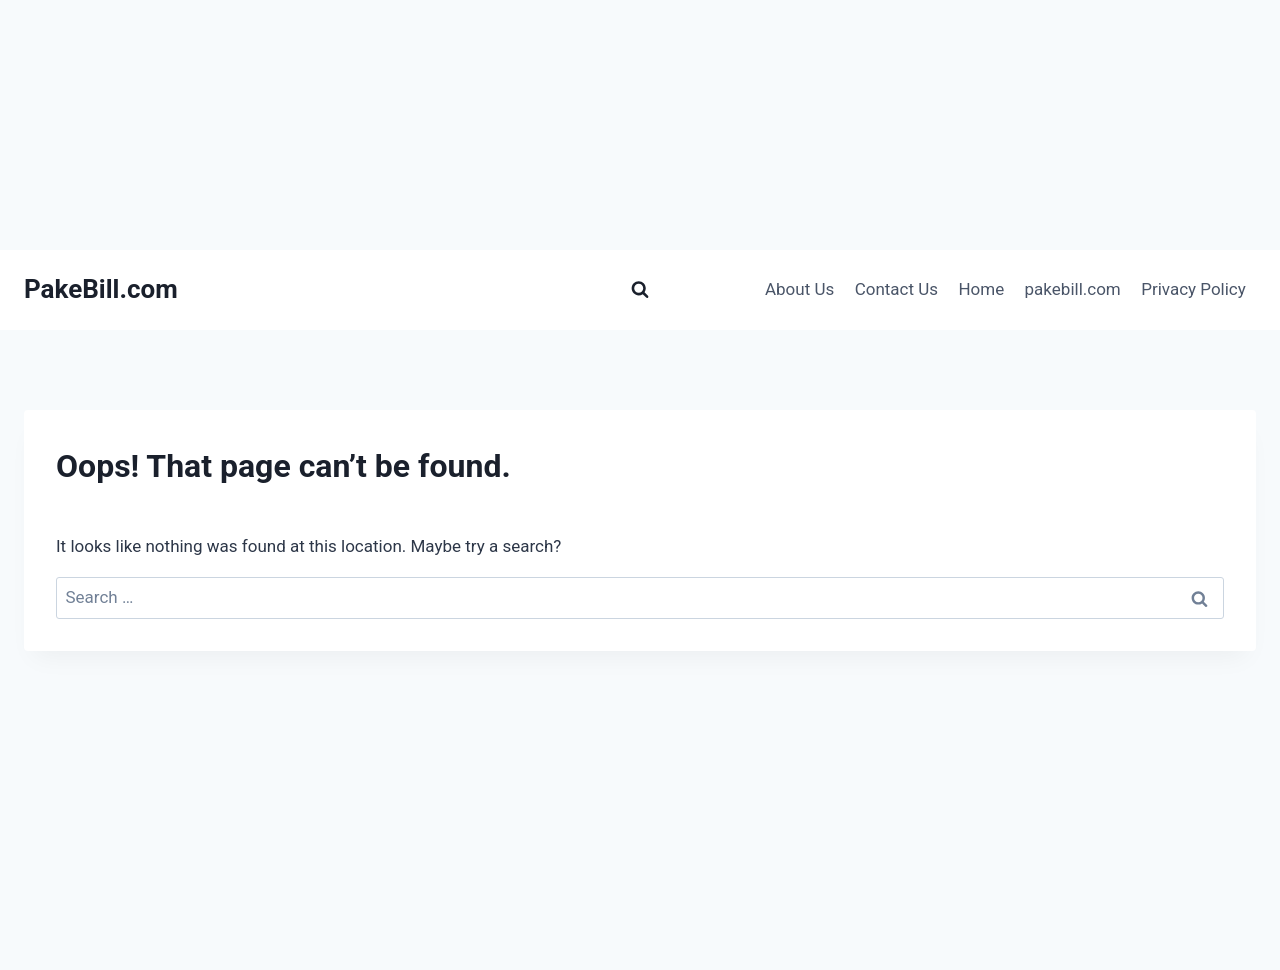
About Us (799, 289)
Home (981, 289)
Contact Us (896, 289)
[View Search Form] (640, 290)
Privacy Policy (1193, 289)
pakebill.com (1073, 289)
